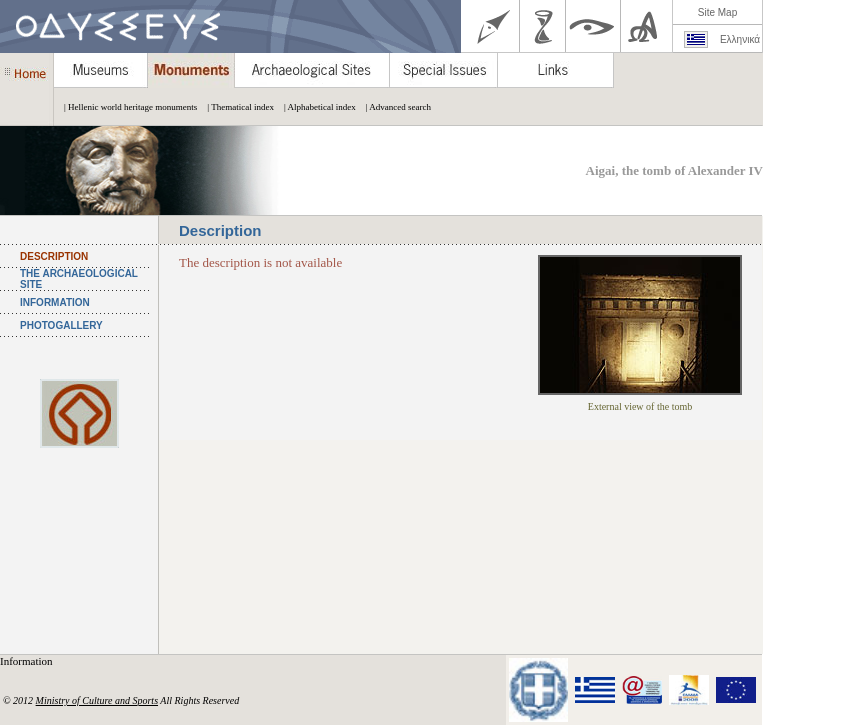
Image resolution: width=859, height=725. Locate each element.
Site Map (717, 12)
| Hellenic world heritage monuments (125, 107)
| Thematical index (235, 107)
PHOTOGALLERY (61, 325)
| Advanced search (393, 107)
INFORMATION (55, 302)
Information (27, 661)
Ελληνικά (740, 39)
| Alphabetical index (315, 107)
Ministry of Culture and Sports (97, 700)
